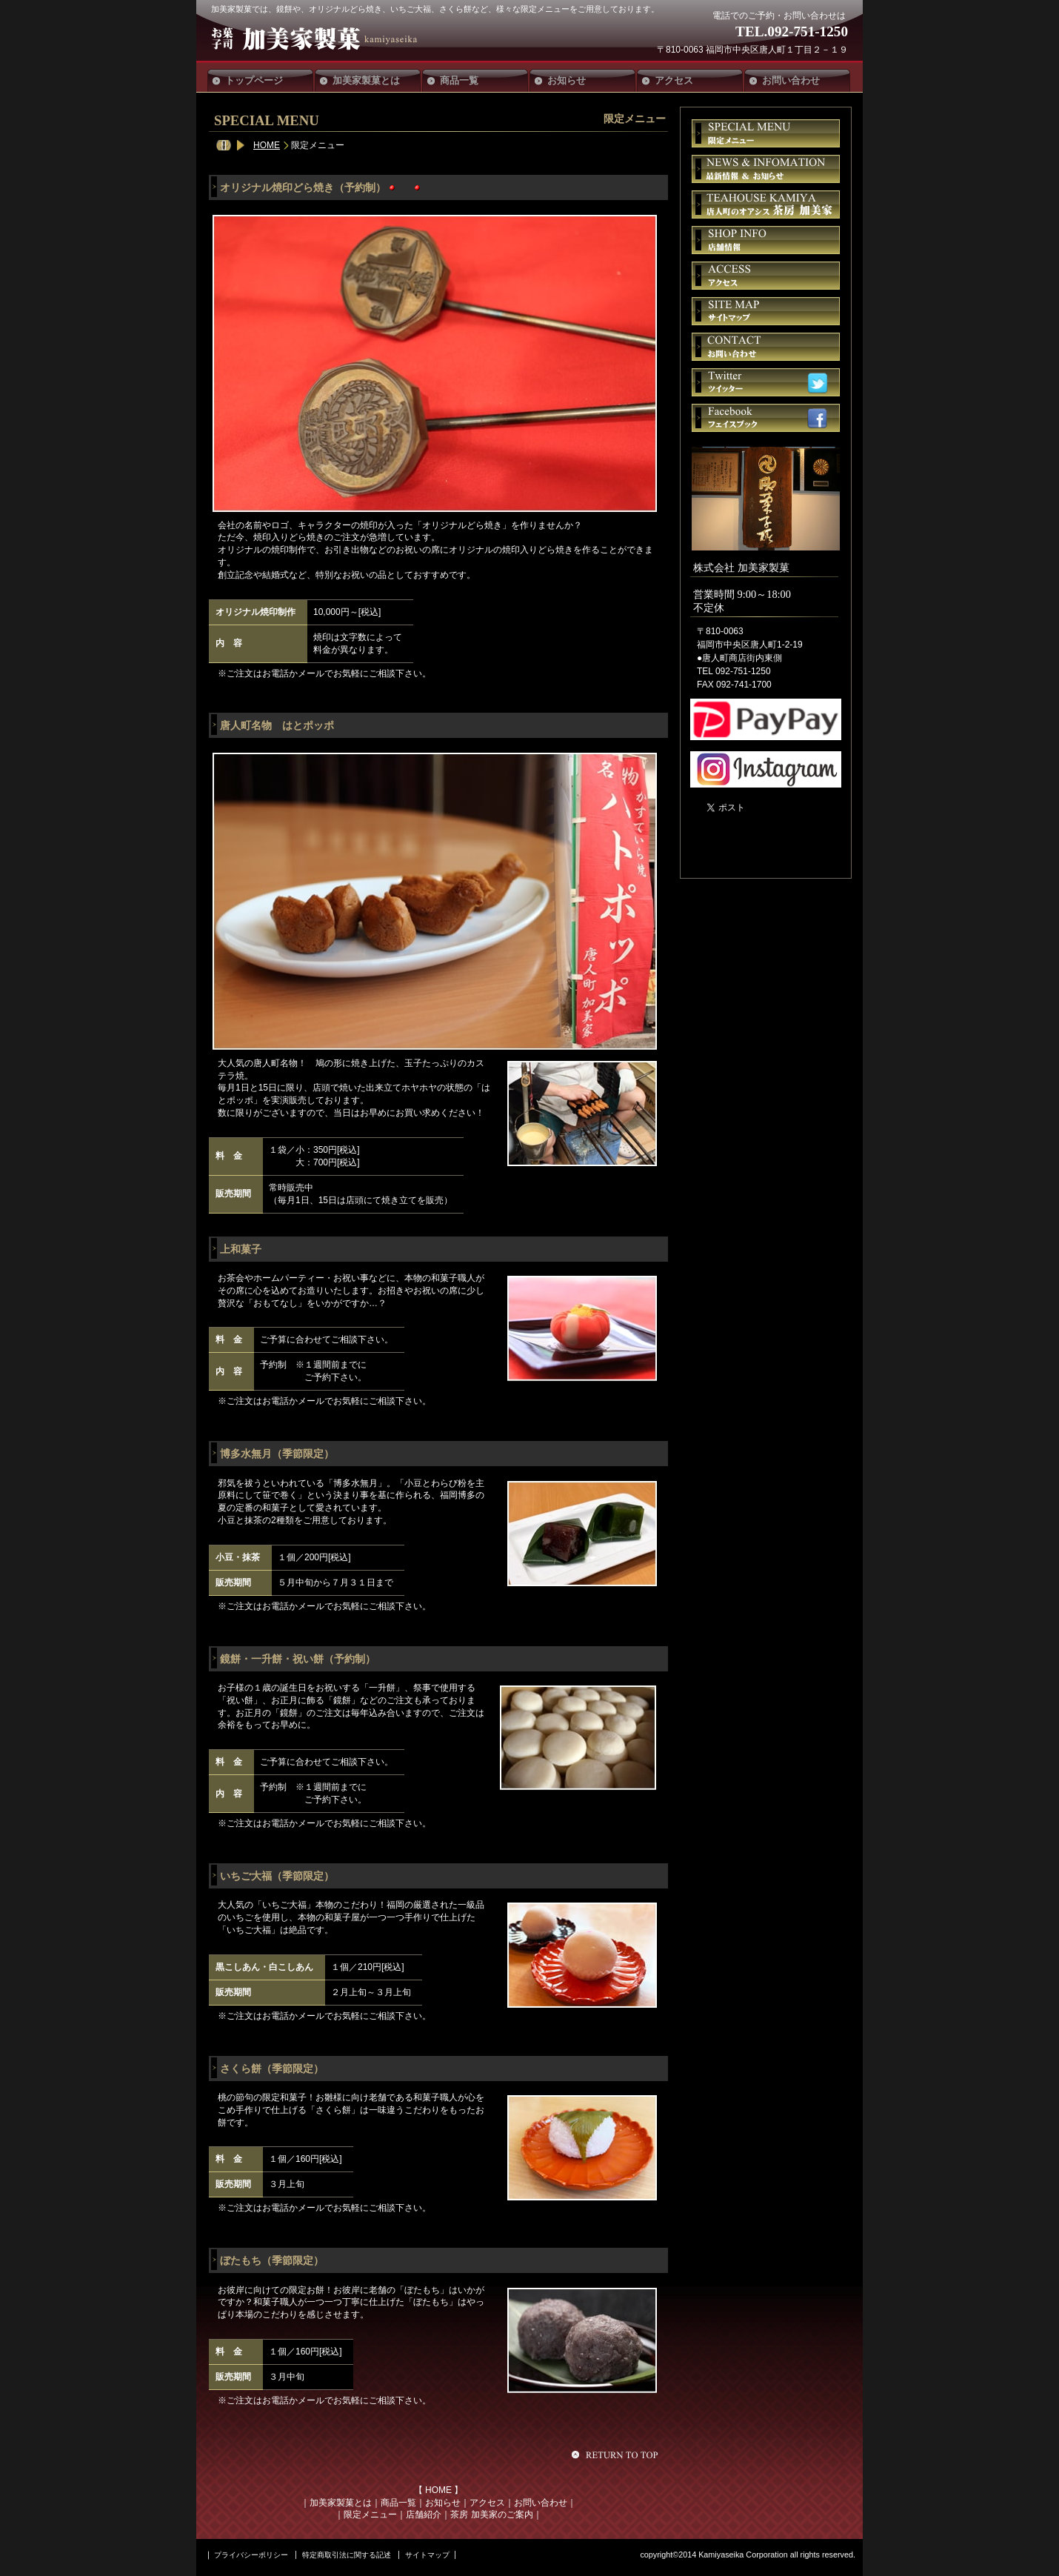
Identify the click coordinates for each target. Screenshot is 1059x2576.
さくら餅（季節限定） (272, 2068)
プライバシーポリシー (251, 2555)
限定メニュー (370, 2514)
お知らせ (443, 2502)
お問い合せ (766, 347)
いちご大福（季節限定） (277, 1876)
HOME (266, 145)
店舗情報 (766, 240)
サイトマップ (766, 311)
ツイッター (766, 382)
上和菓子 (240, 1249)
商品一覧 (398, 2502)
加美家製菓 (320, 38)
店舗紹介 (423, 2514)
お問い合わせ (540, 2502)
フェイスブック (766, 418)
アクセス (487, 2502)
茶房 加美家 (766, 204)
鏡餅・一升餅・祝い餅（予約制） (297, 1659)
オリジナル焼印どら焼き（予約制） (303, 187)
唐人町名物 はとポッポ (277, 725)
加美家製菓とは (341, 2502)
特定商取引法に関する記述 (346, 2555)
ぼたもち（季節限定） (272, 2260)
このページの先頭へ (617, 2454)
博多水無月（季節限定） (277, 1454)
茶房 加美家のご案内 (491, 2514)
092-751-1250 (807, 31)
